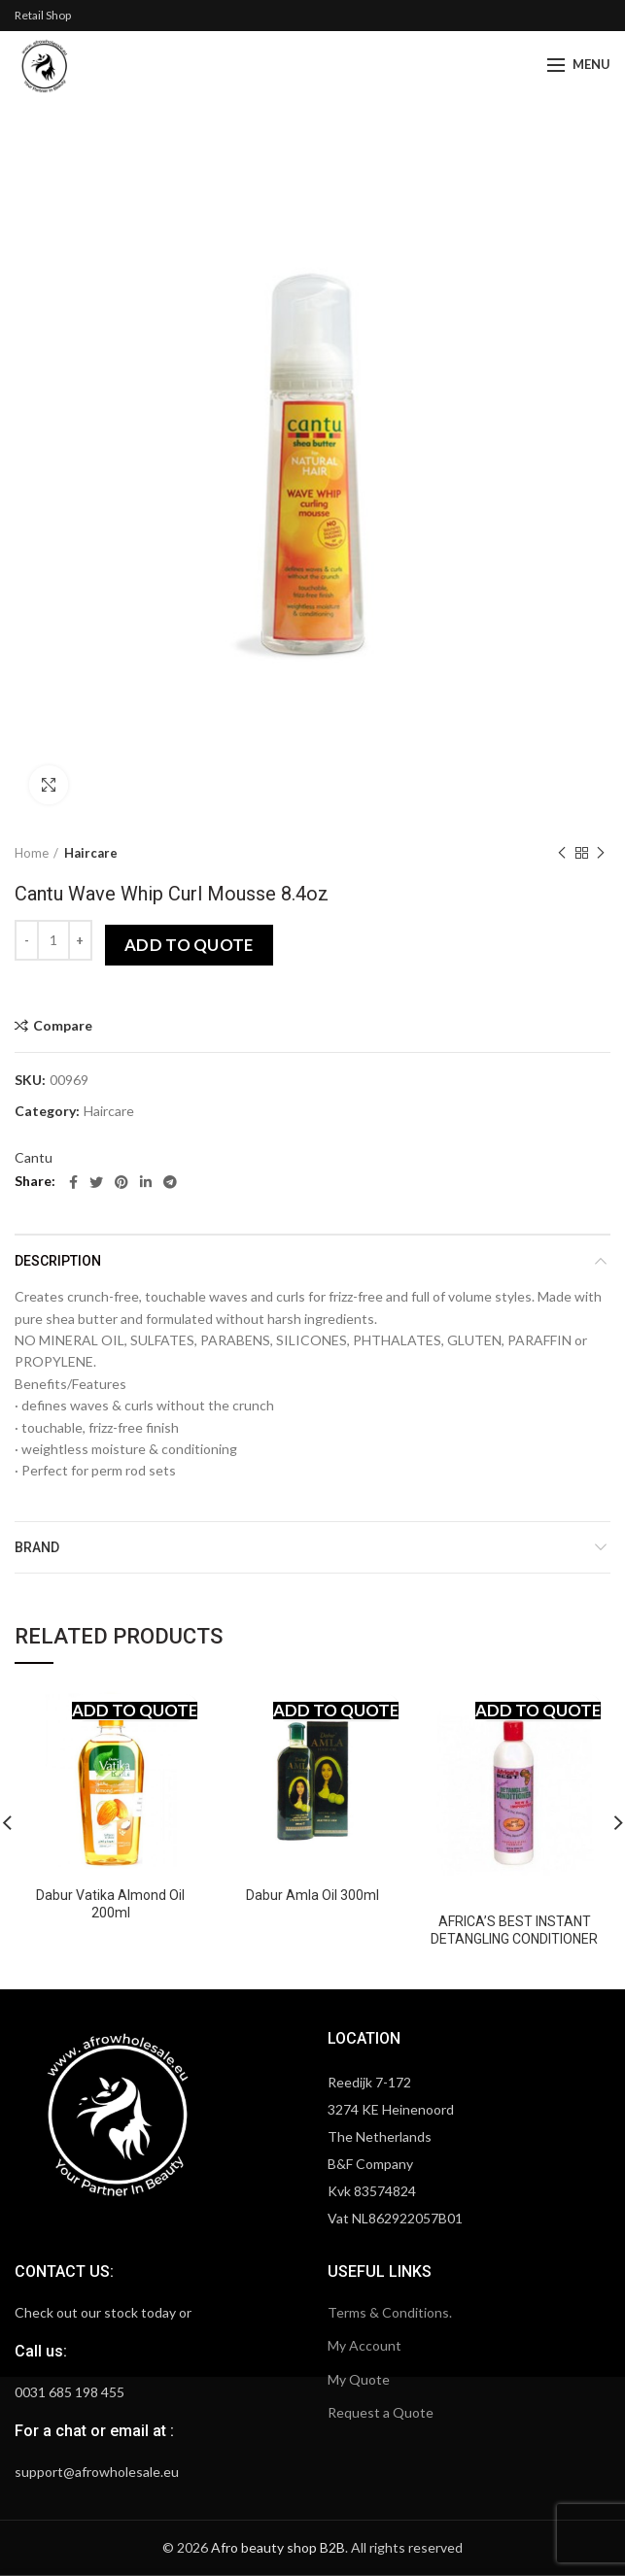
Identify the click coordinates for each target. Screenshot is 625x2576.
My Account (364, 2345)
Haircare (91, 853)
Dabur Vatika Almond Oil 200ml (110, 1903)
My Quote (359, 2379)
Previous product (562, 853)
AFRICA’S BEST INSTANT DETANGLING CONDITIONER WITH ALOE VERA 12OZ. (514, 1939)
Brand (37, 1547)
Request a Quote (381, 2412)
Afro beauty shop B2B (278, 2547)
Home (32, 853)
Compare (62, 1026)
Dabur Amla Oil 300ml (312, 1895)
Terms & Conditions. (390, 2312)
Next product (601, 853)
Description (58, 1261)
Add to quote (189, 944)
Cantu (33, 1157)
